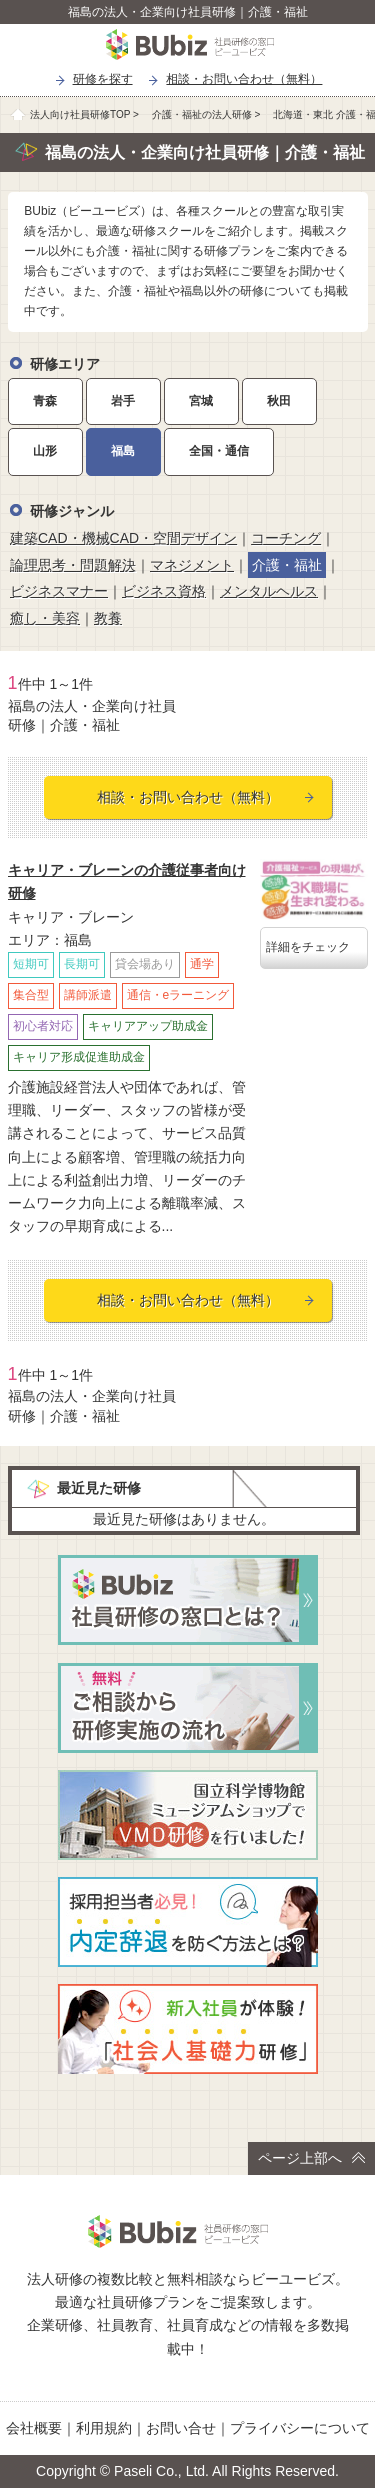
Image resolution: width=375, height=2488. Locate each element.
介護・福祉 (287, 565)
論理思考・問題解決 (73, 565)
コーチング (286, 538)
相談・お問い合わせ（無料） (244, 79)
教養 (108, 618)
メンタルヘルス (269, 591)
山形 (45, 451)
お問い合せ (181, 2428)
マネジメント (192, 565)
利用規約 (104, 2428)
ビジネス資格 (164, 591)
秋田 (279, 401)
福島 (123, 451)
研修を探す (103, 79)
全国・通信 (219, 451)
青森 (45, 401)
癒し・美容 (45, 618)
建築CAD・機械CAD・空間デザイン (123, 538)
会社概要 (34, 2428)
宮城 (201, 401)
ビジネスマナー (59, 591)
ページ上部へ (311, 2158)
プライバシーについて (300, 2428)
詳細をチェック (308, 947)
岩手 (123, 401)
